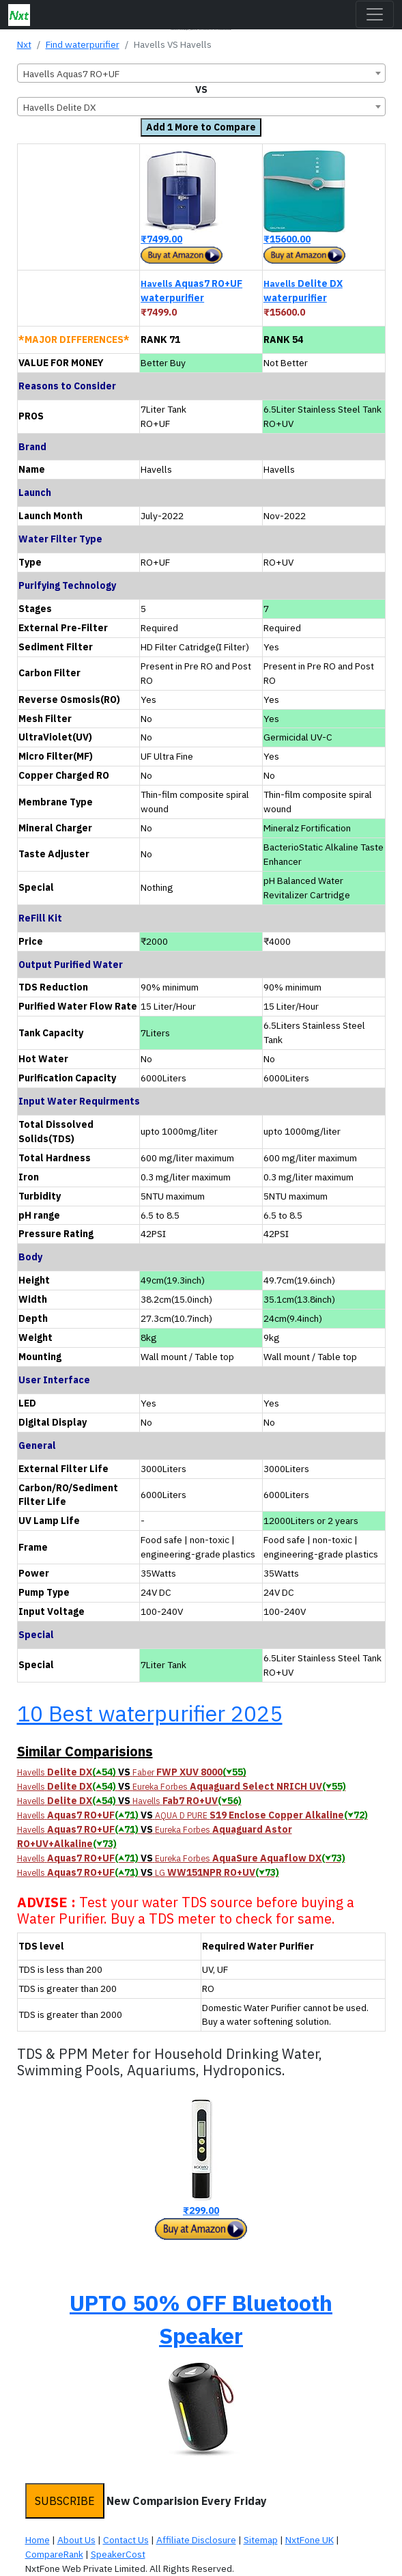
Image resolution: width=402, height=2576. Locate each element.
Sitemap (261, 2540)
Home (37, 2540)
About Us (76, 2540)
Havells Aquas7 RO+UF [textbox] (71, 74)
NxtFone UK (309, 2540)
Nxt (24, 44)
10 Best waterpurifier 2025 (150, 1713)
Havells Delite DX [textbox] (59, 107)
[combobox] (201, 73)
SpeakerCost (118, 2554)
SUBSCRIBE (65, 2501)
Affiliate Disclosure (196, 2540)
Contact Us (126, 2540)
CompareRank (54, 2554)
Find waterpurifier (82, 44)
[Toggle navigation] (375, 14)
